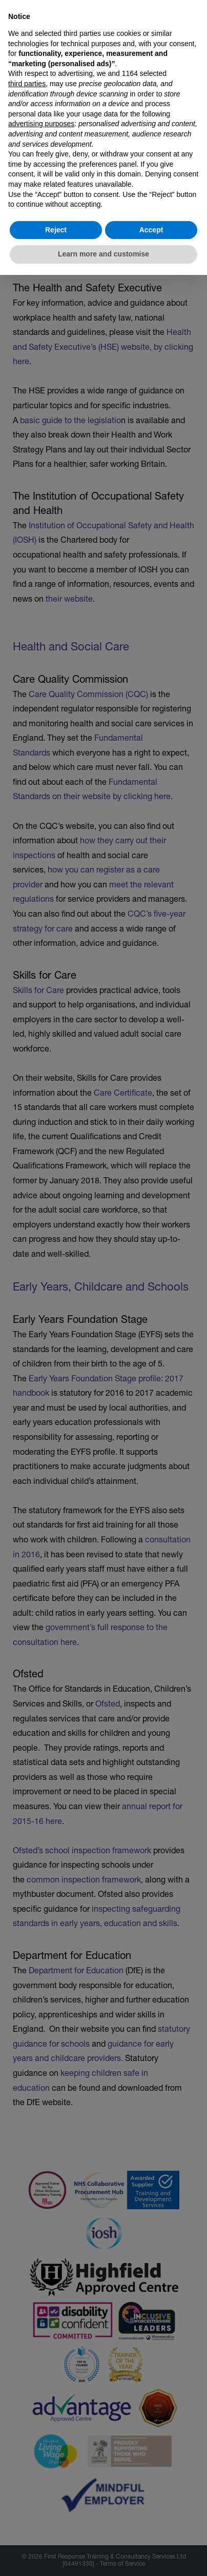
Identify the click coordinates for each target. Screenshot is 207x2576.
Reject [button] (56, 230)
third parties (27, 84)
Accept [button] (151, 230)
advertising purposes (41, 124)
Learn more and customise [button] (103, 254)
